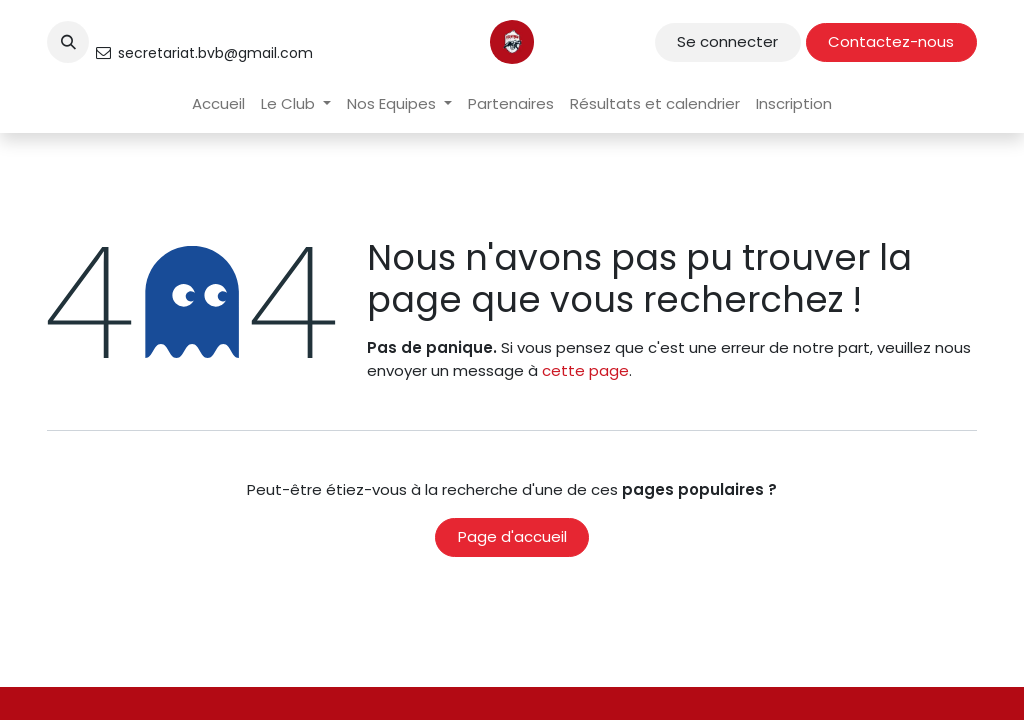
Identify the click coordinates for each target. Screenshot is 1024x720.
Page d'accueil (512, 536)
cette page (585, 370)
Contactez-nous (891, 41)
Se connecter (727, 41)
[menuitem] (218, 104)
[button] (68, 42)
